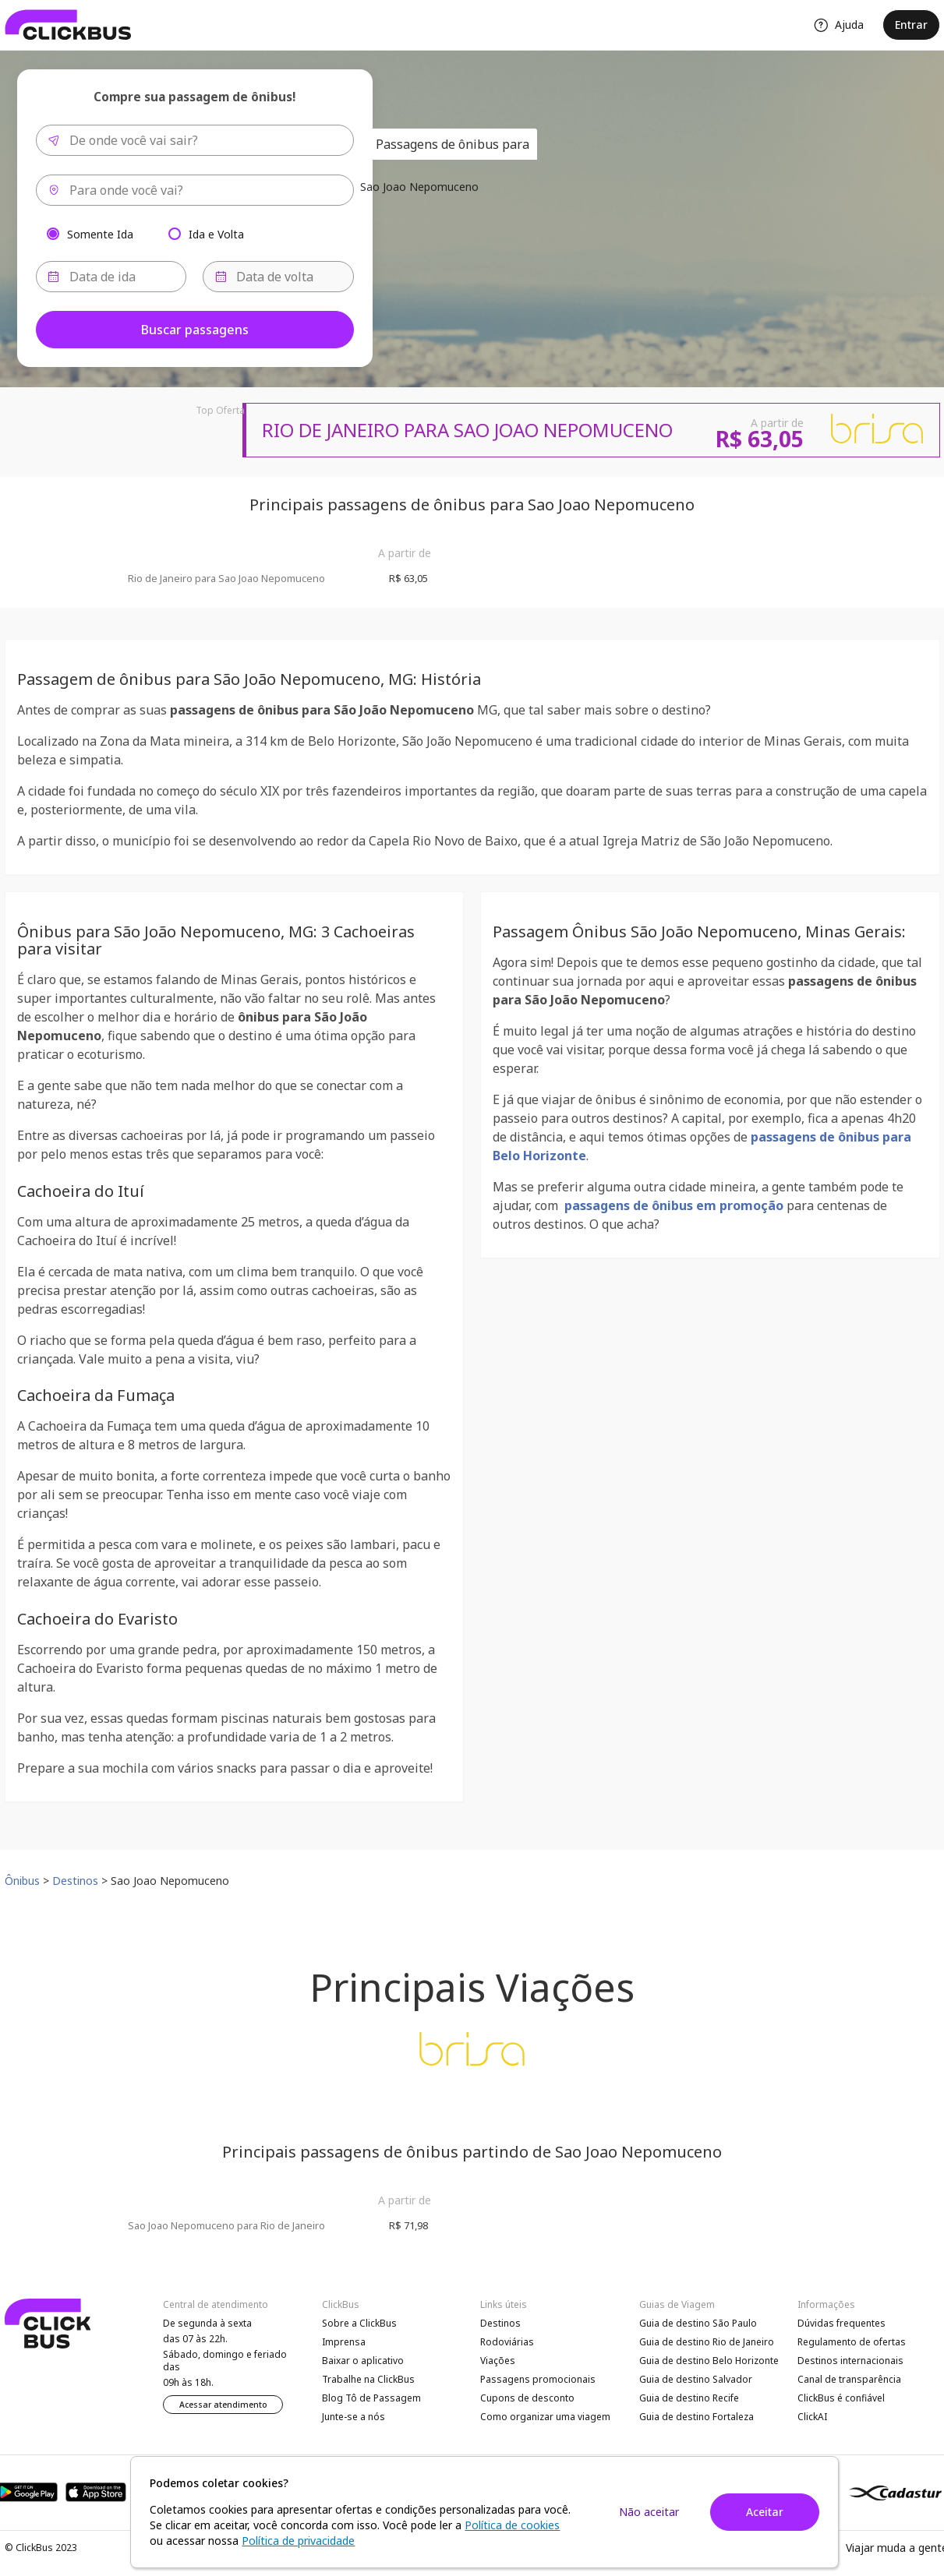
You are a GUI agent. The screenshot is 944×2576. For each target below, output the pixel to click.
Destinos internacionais (850, 2360)
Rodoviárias (507, 2341)
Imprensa (344, 2341)
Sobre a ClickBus (359, 2323)
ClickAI (812, 2416)
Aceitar (764, 2511)
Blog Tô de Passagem (371, 2398)
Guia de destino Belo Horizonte (709, 2360)
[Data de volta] (278, 276)
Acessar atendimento (223, 2404)
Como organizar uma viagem (545, 2416)
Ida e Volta (216, 233)
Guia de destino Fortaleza (696, 2416)
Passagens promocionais (538, 2379)
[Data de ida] (111, 276)
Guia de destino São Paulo (698, 2323)
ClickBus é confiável (841, 2398)
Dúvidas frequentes (841, 2323)
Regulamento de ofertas (851, 2341)
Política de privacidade (298, 2540)
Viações (497, 2360)
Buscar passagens (195, 329)
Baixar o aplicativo (363, 2360)
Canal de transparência (849, 2379)
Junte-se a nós (353, 2416)
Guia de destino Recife (689, 2398)
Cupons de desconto (527, 2398)
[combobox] (195, 140)
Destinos (500, 2323)
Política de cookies (512, 2525)
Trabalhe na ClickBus (368, 2379)
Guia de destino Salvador (695, 2379)
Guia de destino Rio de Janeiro (706, 2341)
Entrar (911, 24)
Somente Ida (100, 233)
